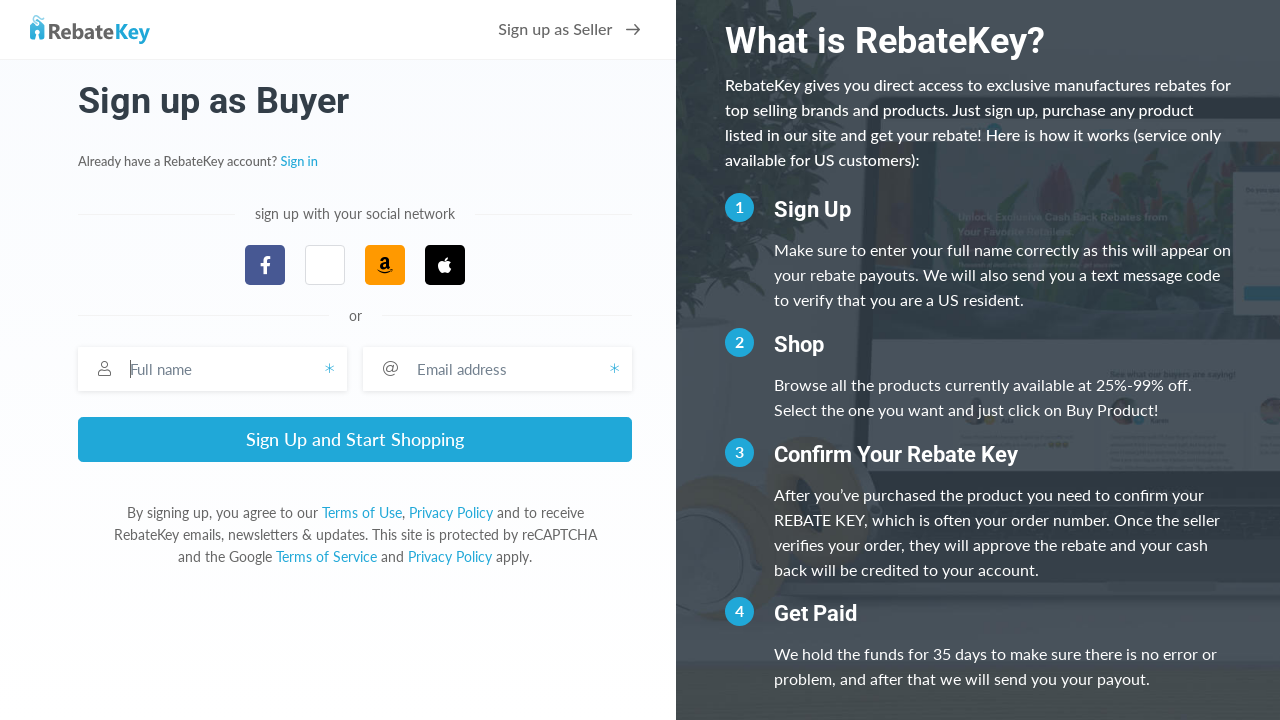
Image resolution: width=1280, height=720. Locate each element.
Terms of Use (362, 512)
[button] (325, 265)
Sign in (299, 161)
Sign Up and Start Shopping (355, 439)
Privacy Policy (451, 512)
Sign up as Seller (569, 28)
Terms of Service (326, 556)
